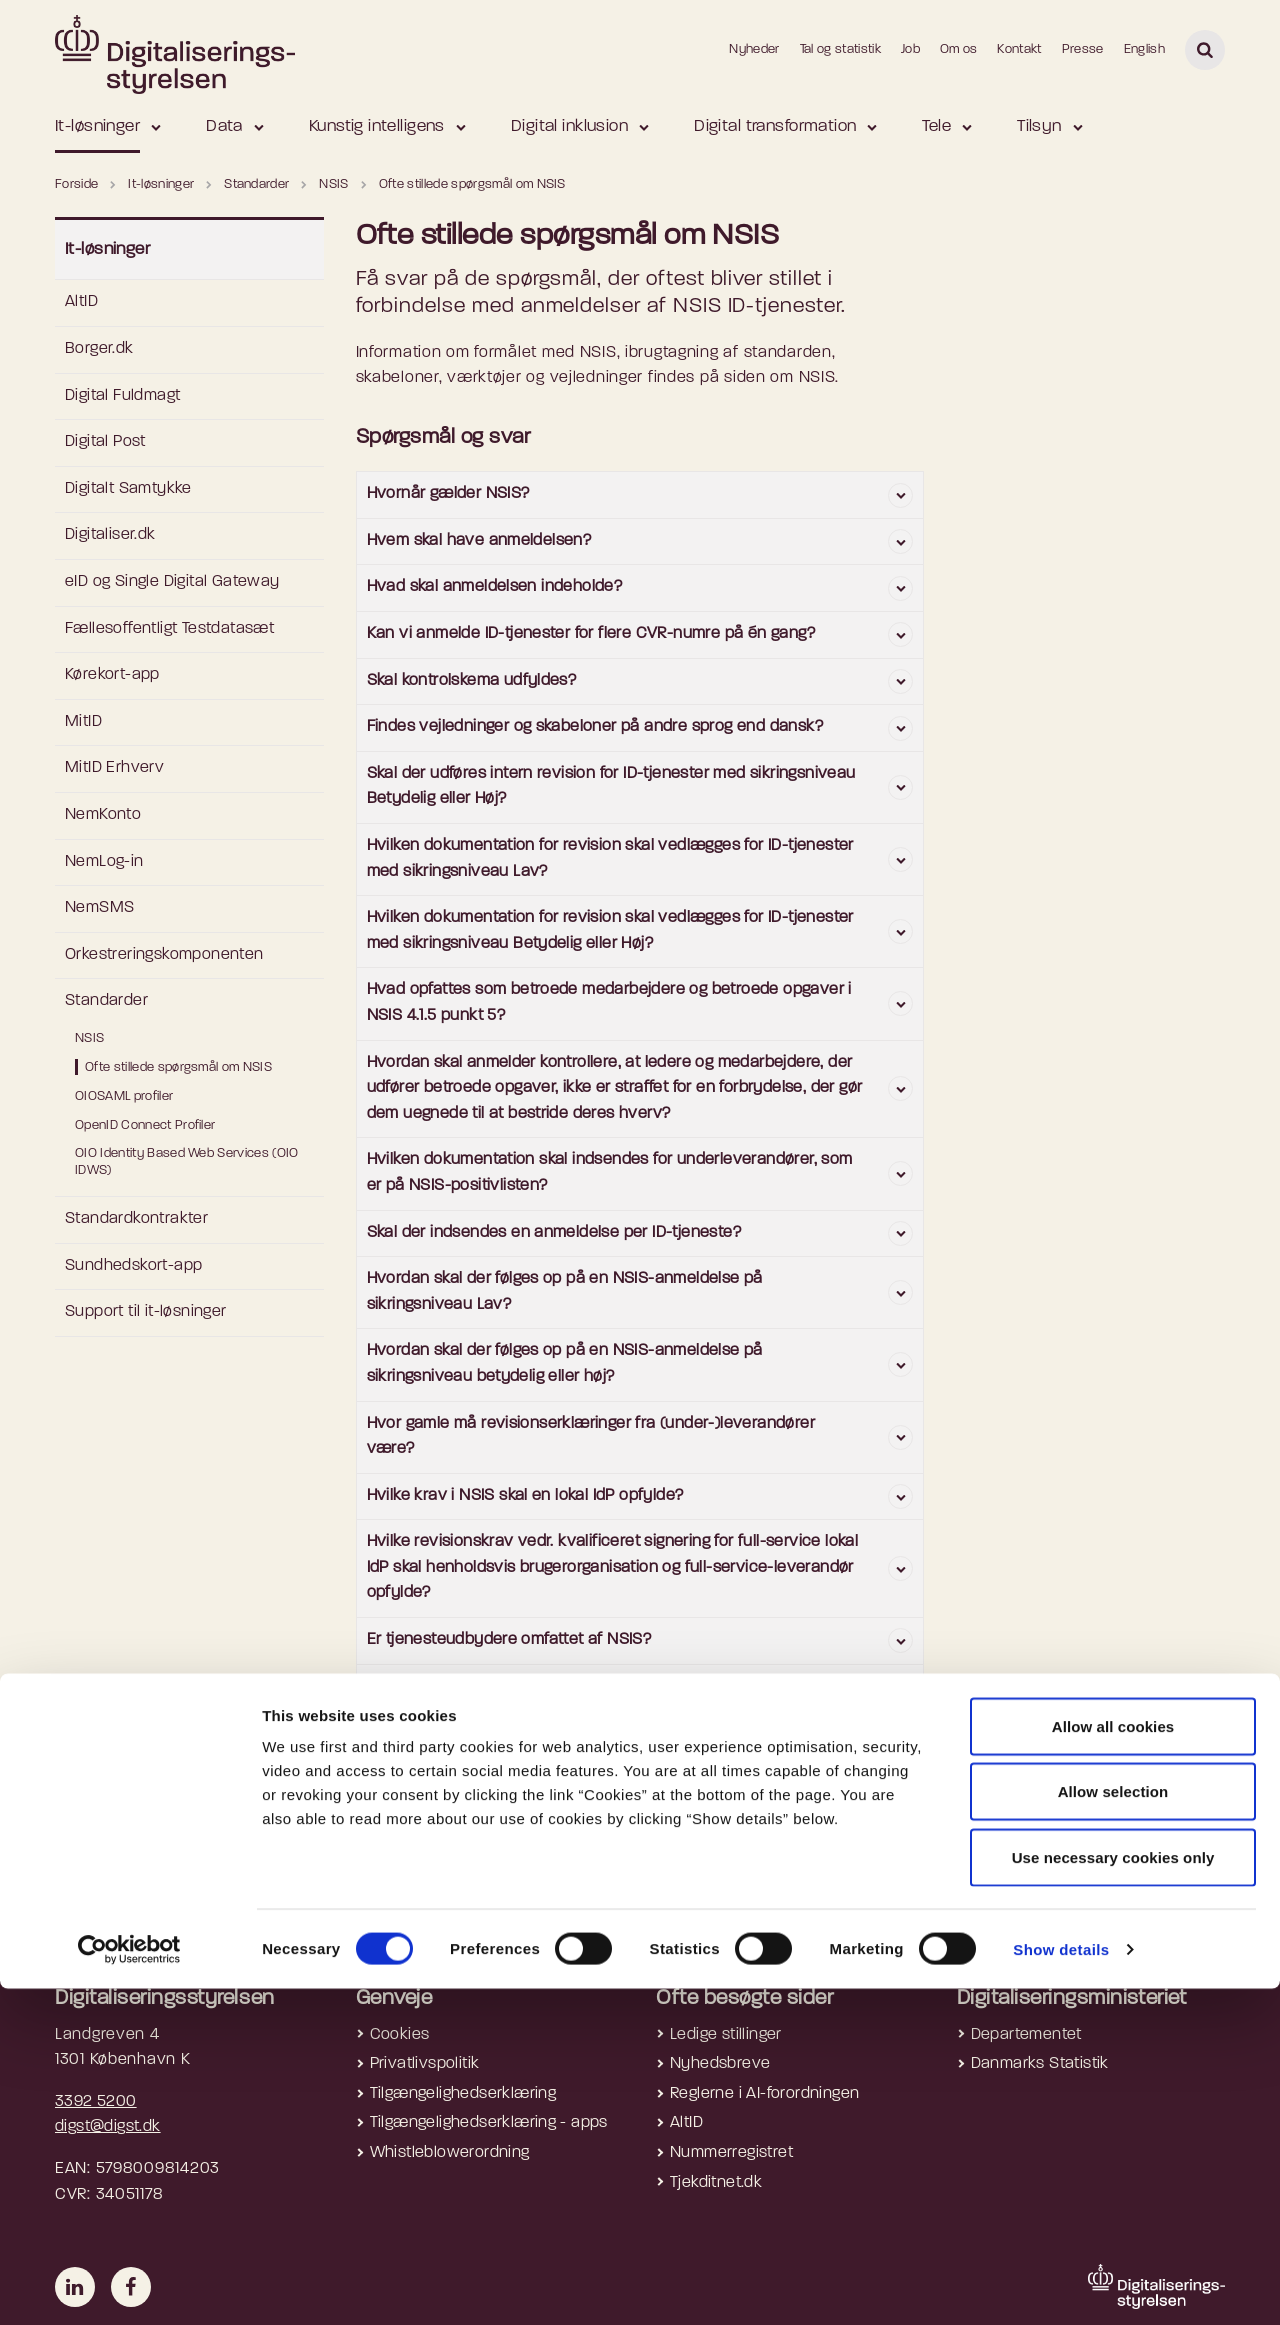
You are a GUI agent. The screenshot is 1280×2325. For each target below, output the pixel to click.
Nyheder (754, 49)
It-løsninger (97, 126)
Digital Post (105, 442)
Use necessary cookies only (1113, 2193)
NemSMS (99, 908)
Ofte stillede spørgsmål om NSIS (178, 1067)
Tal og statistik (840, 49)
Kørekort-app (112, 675)
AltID (81, 302)
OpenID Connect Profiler (145, 1125)
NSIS (89, 1038)
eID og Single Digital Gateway (172, 582)
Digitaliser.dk (110, 535)
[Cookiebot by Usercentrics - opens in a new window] (129, 2286)
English (1144, 49)
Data (224, 126)
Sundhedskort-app (133, 1266)
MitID (83, 722)
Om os (959, 49)
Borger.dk (99, 349)
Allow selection (1113, 2128)
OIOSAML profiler (124, 1096)
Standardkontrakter (136, 1219)
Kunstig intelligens (377, 126)
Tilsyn (1039, 126)
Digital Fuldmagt (122, 396)
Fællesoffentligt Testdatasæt (169, 629)
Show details (1061, 2285)
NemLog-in (104, 862)
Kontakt (1019, 49)
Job (910, 49)
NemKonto (103, 815)
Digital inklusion (569, 126)
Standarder (106, 1001)
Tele (936, 126)
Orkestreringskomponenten (164, 955)
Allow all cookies (1113, 2062)
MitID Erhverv (114, 768)
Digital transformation (775, 126)
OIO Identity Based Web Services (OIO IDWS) (187, 1162)
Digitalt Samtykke (128, 489)
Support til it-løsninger (146, 1312)
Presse (1083, 49)
